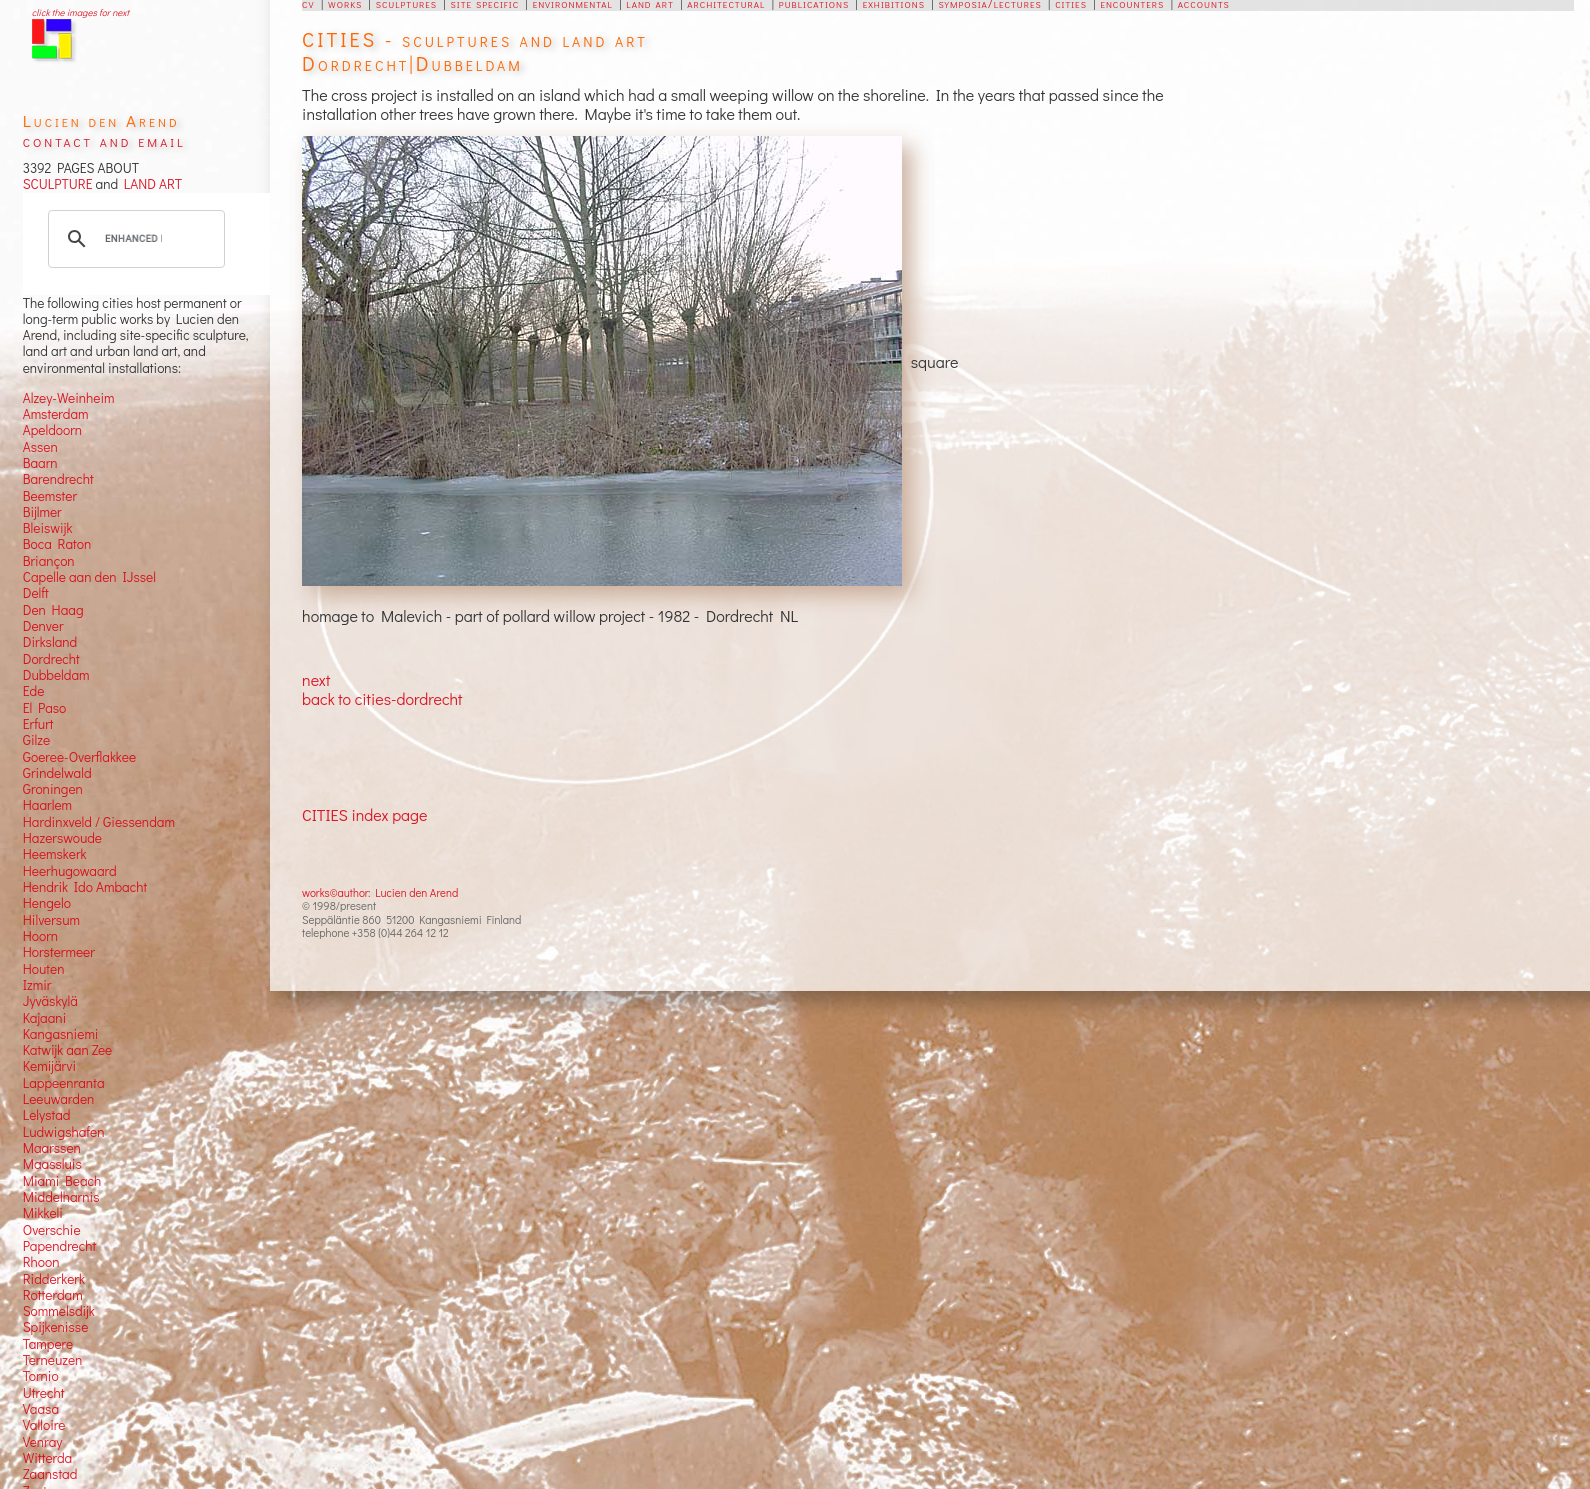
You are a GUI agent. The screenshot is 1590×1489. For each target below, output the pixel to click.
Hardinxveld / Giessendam (99, 822)
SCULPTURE (58, 184)
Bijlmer (42, 512)
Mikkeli (43, 1213)
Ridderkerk (54, 1279)
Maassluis (52, 1164)
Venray (43, 1442)
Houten (44, 969)
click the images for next (80, 12)
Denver (43, 626)
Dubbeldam (56, 675)
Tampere (48, 1344)
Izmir (37, 985)
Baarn (40, 463)
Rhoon (41, 1262)
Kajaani (45, 1018)
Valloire (44, 1425)
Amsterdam (56, 414)
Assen (40, 447)
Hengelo (47, 903)
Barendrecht (58, 479)
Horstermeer (59, 952)
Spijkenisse (56, 1327)
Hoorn (40, 936)
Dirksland (50, 642)
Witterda (48, 1458)
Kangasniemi (61, 1034)
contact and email (104, 140)
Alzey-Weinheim (69, 398)
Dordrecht (51, 659)
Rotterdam (53, 1295)
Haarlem (47, 805)
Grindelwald (57, 773)
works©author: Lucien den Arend (380, 892)
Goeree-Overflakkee (79, 757)
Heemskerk (55, 854)
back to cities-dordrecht (382, 698)
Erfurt (38, 724)
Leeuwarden (59, 1099)
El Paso (45, 708)
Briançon (49, 561)
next (316, 679)
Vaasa (41, 1409)
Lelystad (47, 1115)
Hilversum (51, 920)
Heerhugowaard (70, 871)
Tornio (41, 1376)
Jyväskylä (50, 1001)
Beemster (50, 496)
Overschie (52, 1230)
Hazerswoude (62, 838)
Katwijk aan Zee (68, 1050)
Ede (34, 691)
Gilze (37, 740)
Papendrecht (60, 1246)
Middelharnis (61, 1197)
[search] (134, 239)
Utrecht (44, 1393)
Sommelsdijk (59, 1311)
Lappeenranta (64, 1083)
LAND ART (150, 184)
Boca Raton (57, 544)
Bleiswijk (48, 528)
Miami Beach (62, 1181)
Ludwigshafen (64, 1132)
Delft (36, 593)
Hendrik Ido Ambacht (85, 887)
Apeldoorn (52, 430)
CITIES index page (364, 814)
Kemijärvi (49, 1066)
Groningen (53, 789)
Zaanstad (50, 1474)
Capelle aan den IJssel (89, 577)
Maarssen (52, 1148)
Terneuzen (53, 1360)
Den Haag (53, 610)
